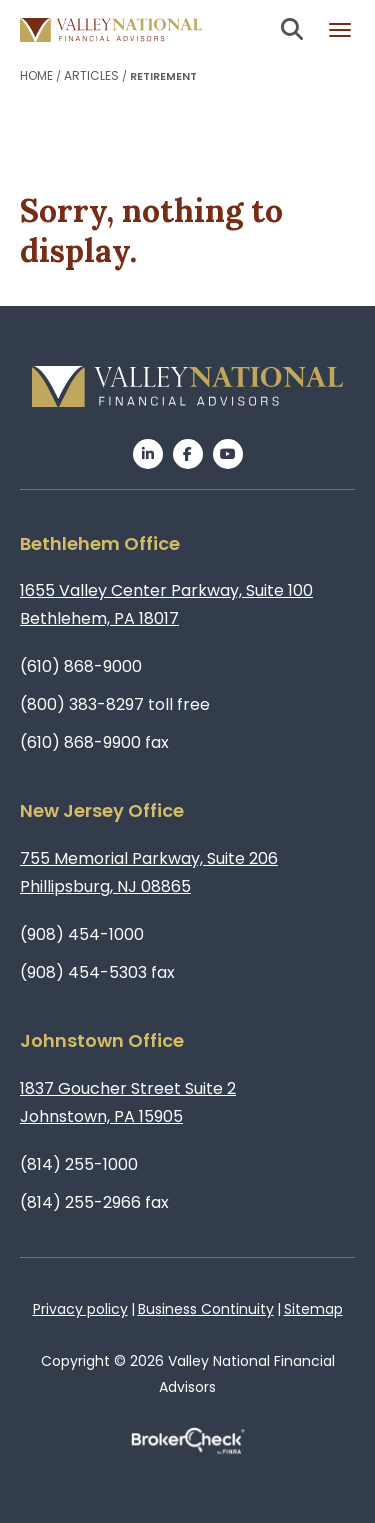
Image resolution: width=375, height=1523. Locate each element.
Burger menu (340, 30)
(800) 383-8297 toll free (115, 704)
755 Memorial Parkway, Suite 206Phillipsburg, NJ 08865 (149, 872)
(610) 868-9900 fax (94, 742)
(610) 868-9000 (81, 666)
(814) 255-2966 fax (94, 1202)
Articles (91, 75)
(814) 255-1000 (79, 1164)
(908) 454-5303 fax (97, 972)
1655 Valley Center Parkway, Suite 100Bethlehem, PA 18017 (166, 604)
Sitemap (313, 1309)
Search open (292, 29)
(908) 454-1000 (82, 934)
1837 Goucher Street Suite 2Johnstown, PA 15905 (128, 1102)
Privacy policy (80, 1309)
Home (36, 75)
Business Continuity (206, 1309)
